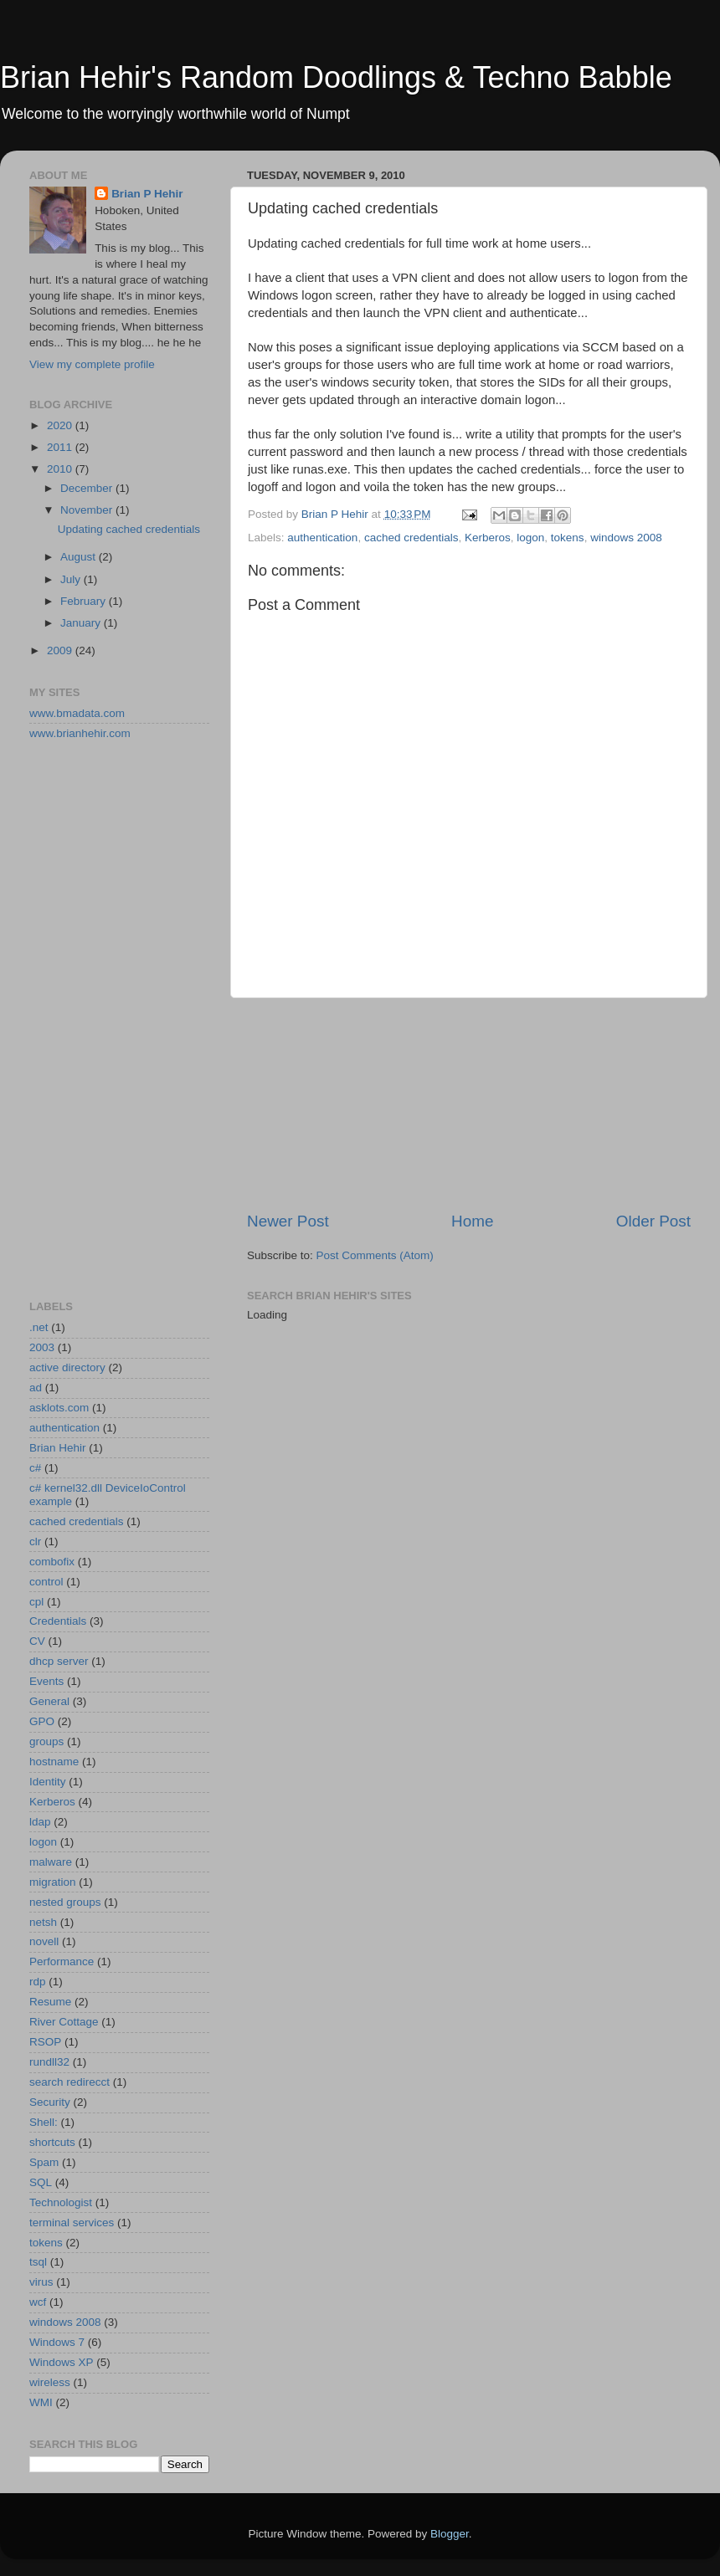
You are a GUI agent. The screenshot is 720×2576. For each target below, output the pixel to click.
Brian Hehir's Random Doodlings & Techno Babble (336, 77)
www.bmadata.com (77, 713)
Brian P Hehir (147, 193)
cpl (36, 1601)
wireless (49, 2382)
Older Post (653, 1221)
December (88, 488)
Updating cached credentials (129, 529)
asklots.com (59, 1407)
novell (44, 1941)
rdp (37, 1981)
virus (41, 2282)
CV (37, 1641)
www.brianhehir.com (80, 733)
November (88, 510)
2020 (61, 425)
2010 (61, 469)
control (46, 1581)
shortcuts (52, 2142)
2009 (61, 650)
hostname (54, 1761)
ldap (40, 1821)
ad (35, 1387)
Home (472, 1221)
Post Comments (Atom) (375, 1255)
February (84, 601)
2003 (41, 1347)
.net (39, 1327)
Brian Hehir (57, 1448)
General (49, 1701)
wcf (37, 2302)
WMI (41, 2402)
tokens (567, 537)
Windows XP (61, 2362)
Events (46, 1681)
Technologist (60, 2202)
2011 (61, 447)
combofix (52, 1561)
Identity (47, 1781)
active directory (67, 1367)
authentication (322, 537)
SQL (40, 2182)
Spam (44, 2162)
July (72, 579)
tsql (38, 2262)
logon (530, 537)
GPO (41, 1721)
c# (35, 1468)
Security (49, 2102)
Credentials (57, 1621)
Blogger (449, 2533)
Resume (50, 2001)
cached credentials (411, 537)
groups (46, 1741)
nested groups (65, 1902)
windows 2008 (626, 537)
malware (50, 1862)
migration (52, 1882)
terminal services (71, 2222)
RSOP (45, 2042)
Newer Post (288, 1221)
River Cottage (64, 2021)
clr (35, 1541)
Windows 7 (57, 2342)
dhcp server (59, 1661)
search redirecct (69, 2082)
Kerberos (488, 537)
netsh (43, 1922)
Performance (61, 1961)
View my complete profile (92, 364)
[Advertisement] (469, 1104)
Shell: (43, 2122)
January (82, 623)
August (79, 557)
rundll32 (49, 2062)
